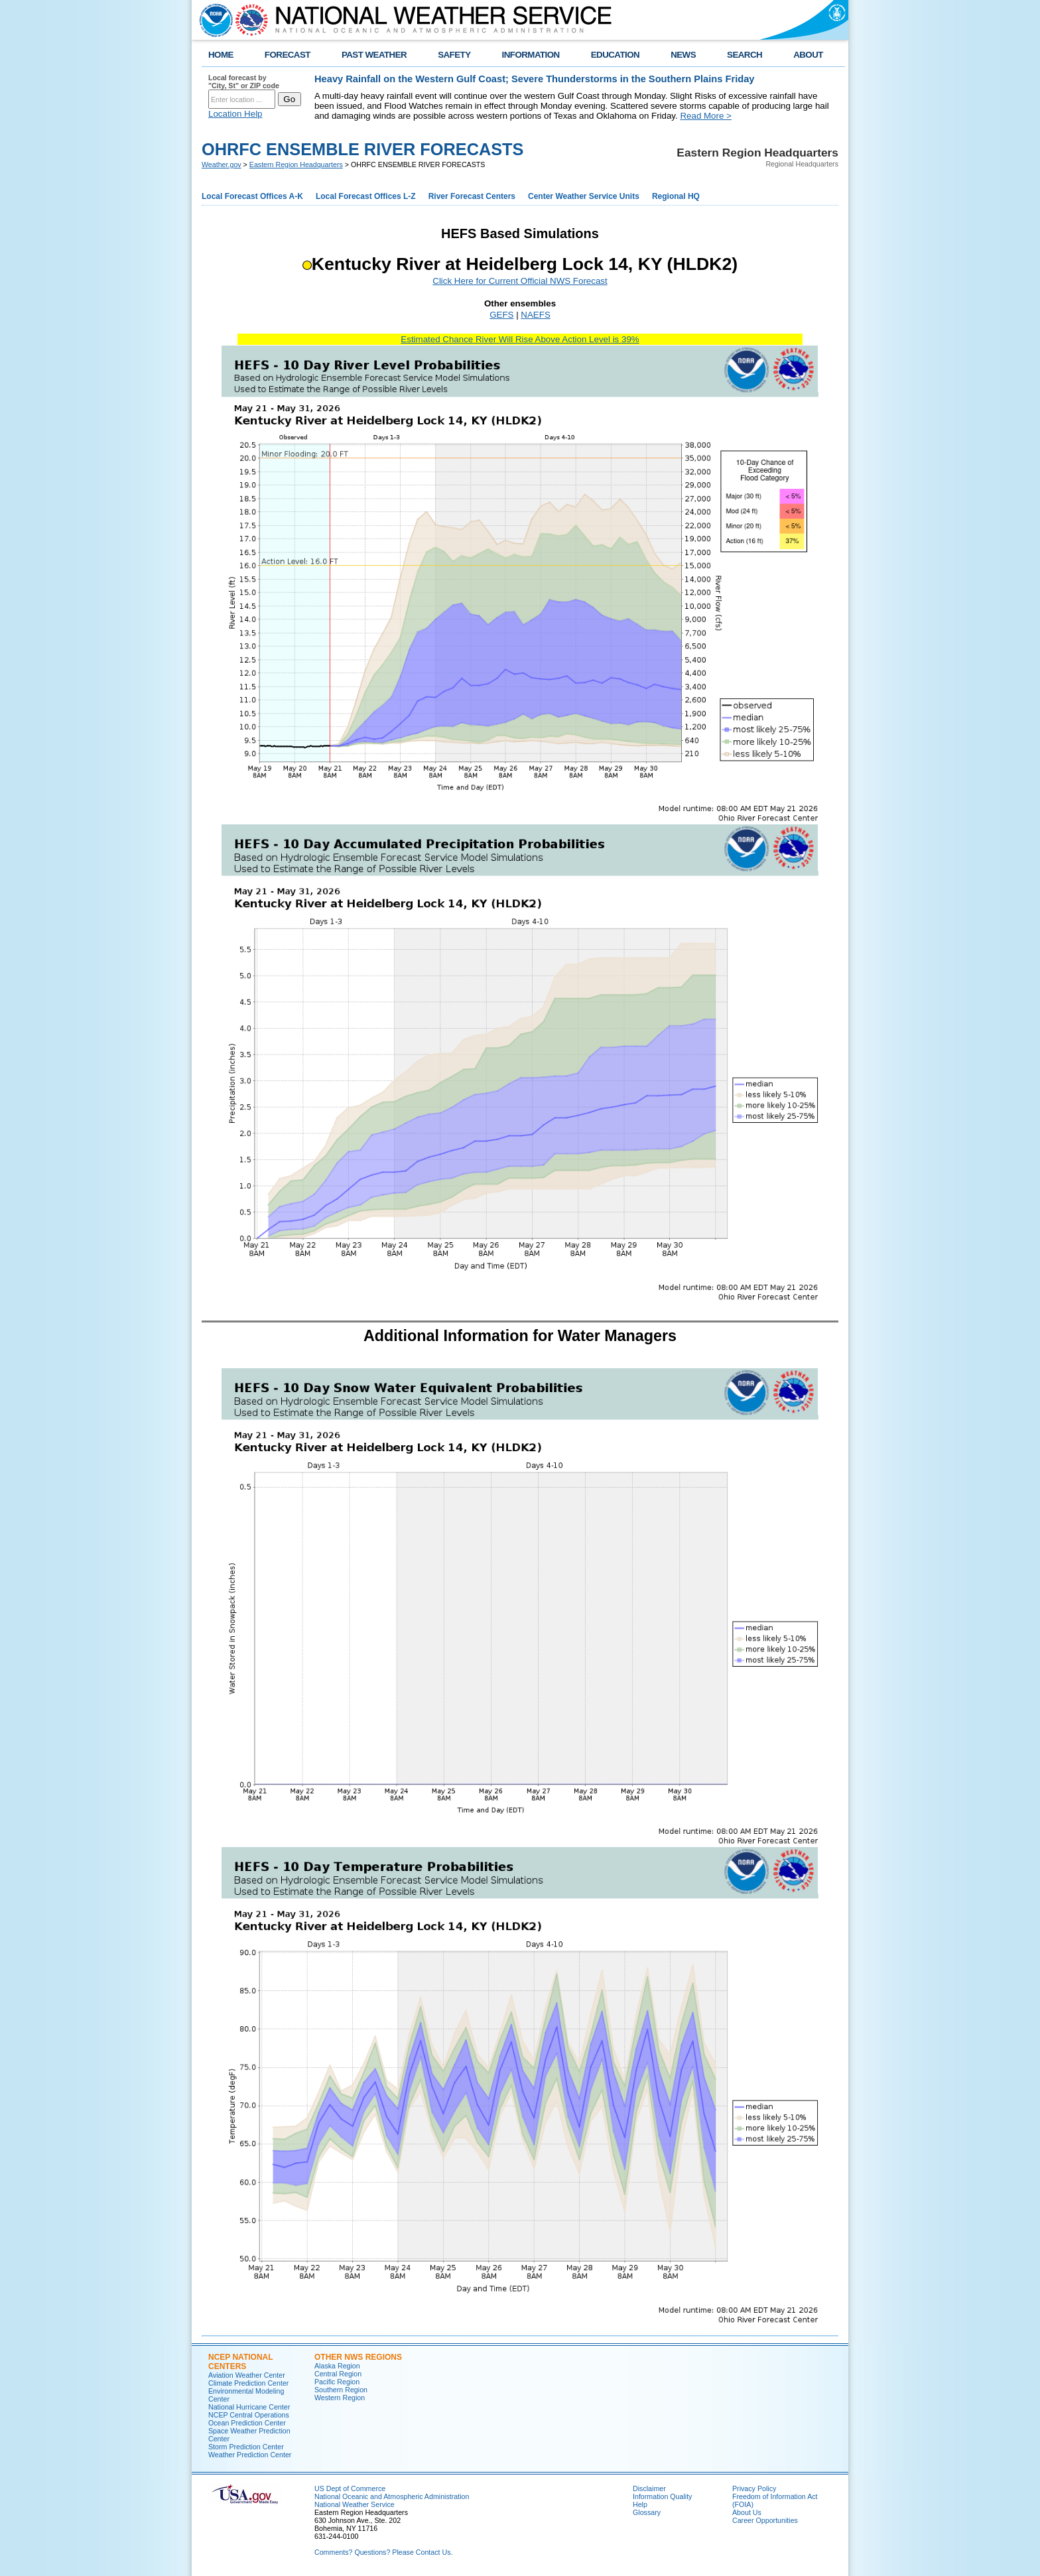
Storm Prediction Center (246, 2447)
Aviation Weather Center (246, 2375)
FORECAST (287, 55)
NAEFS (535, 315)
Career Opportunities (765, 2520)
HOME (220, 55)
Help (640, 2504)
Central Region (337, 2374)
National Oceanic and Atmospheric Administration (391, 2496)
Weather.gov (221, 164)
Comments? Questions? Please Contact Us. (383, 2552)
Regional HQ (676, 196)
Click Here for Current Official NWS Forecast (519, 281)
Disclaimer (649, 2488)
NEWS (683, 55)
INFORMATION (531, 55)
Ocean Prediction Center (247, 2423)
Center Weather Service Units (583, 196)
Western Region (339, 2398)
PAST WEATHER (374, 55)
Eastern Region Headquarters (296, 164)
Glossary (647, 2512)
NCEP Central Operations (248, 2415)
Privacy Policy (754, 2488)
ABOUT (808, 55)
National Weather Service (354, 2504)
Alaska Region (337, 2366)
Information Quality (662, 2496)
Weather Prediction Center (249, 2455)
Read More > (705, 116)
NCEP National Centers (240, 2361)
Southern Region (340, 2390)
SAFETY (454, 55)
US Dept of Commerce (349, 2488)
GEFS (501, 315)
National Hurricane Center (249, 2407)
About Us (746, 2512)
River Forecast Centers (471, 196)
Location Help (235, 114)
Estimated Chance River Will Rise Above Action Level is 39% (520, 339)
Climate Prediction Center (248, 2383)
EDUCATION (615, 55)
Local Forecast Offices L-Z (366, 196)
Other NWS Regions (358, 2357)
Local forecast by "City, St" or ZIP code (243, 82)
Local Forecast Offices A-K (252, 196)
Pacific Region (336, 2382)
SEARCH (744, 55)
